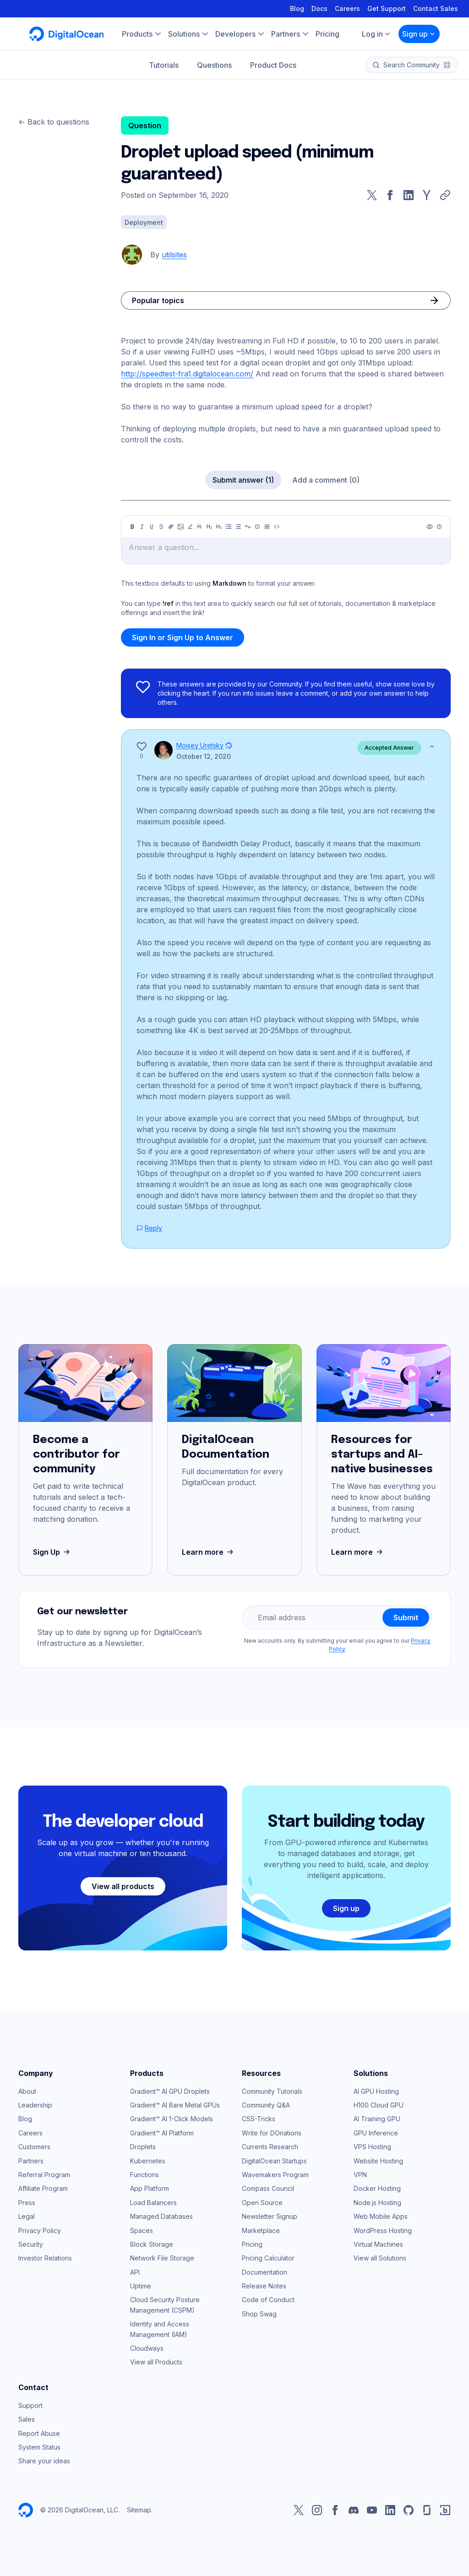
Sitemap (139, 2510)
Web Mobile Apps (381, 2216)
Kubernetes (147, 2161)
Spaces (141, 2230)
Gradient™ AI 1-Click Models (171, 2119)
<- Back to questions (53, 121)
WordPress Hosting (383, 2230)
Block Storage (151, 2244)
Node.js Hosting (377, 2202)
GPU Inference (376, 2133)
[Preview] (429, 526)
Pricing (252, 2244)
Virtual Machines (378, 2244)
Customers (34, 2147)
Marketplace (261, 2230)
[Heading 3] (219, 526)
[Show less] (432, 746)
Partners (31, 2161)
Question (144, 125)
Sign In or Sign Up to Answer (182, 637)
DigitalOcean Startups (274, 2161)
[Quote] (247, 526)
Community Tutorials (272, 2091)
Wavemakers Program (275, 2174)
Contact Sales (435, 8)
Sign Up (52, 1552)
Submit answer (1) (243, 480)
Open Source (262, 2202)
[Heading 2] (209, 526)
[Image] (180, 526)
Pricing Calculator (268, 2258)
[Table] (267, 526)
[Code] (276, 526)
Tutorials (164, 65)
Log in (376, 33)
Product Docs (273, 65)
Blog (297, 8)
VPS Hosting (372, 2147)
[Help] (439, 526)
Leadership (35, 2105)
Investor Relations (45, 2258)
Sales (26, 2419)
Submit (405, 1617)
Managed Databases (161, 2216)
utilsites (174, 254)
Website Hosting (378, 2161)
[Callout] (257, 526)
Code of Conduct (268, 2300)
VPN (360, 2174)
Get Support (386, 8)
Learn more (208, 1552)
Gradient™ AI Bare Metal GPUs (175, 2105)
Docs (319, 8)
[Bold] (132, 526)
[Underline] (151, 526)
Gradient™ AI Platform (162, 2133)
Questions (214, 65)
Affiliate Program (43, 2188)
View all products (123, 1886)
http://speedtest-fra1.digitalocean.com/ (187, 373)
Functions (144, 2174)
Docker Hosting (377, 2188)
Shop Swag (259, 2314)
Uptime (140, 2286)
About (27, 2091)
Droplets (143, 2147)
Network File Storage (162, 2258)
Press (26, 2202)
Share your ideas (44, 2461)
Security (30, 2244)
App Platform (149, 2188)
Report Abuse (39, 2433)
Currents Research (270, 2147)
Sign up (419, 33)
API (135, 2272)
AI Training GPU (377, 2119)
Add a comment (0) (326, 480)
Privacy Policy (39, 2230)
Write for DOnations (271, 2133)
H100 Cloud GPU (379, 2105)
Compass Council (268, 2188)
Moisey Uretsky (200, 745)
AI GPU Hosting (376, 2091)
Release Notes (264, 2286)
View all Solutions (380, 2258)
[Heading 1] (199, 526)
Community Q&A (266, 2105)
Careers (347, 8)
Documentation (264, 2272)
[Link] (171, 526)
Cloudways (147, 2348)
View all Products (156, 2362)
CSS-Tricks (258, 2119)
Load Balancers (153, 2202)
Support (30, 2405)
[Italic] (142, 526)
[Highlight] (190, 526)
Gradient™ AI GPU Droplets (170, 2091)
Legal (26, 2216)
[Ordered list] (238, 526)
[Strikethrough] (161, 526)
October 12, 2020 (203, 756)
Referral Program (44, 2174)
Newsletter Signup (269, 2216)
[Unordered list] (228, 526)
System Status (39, 2447)
